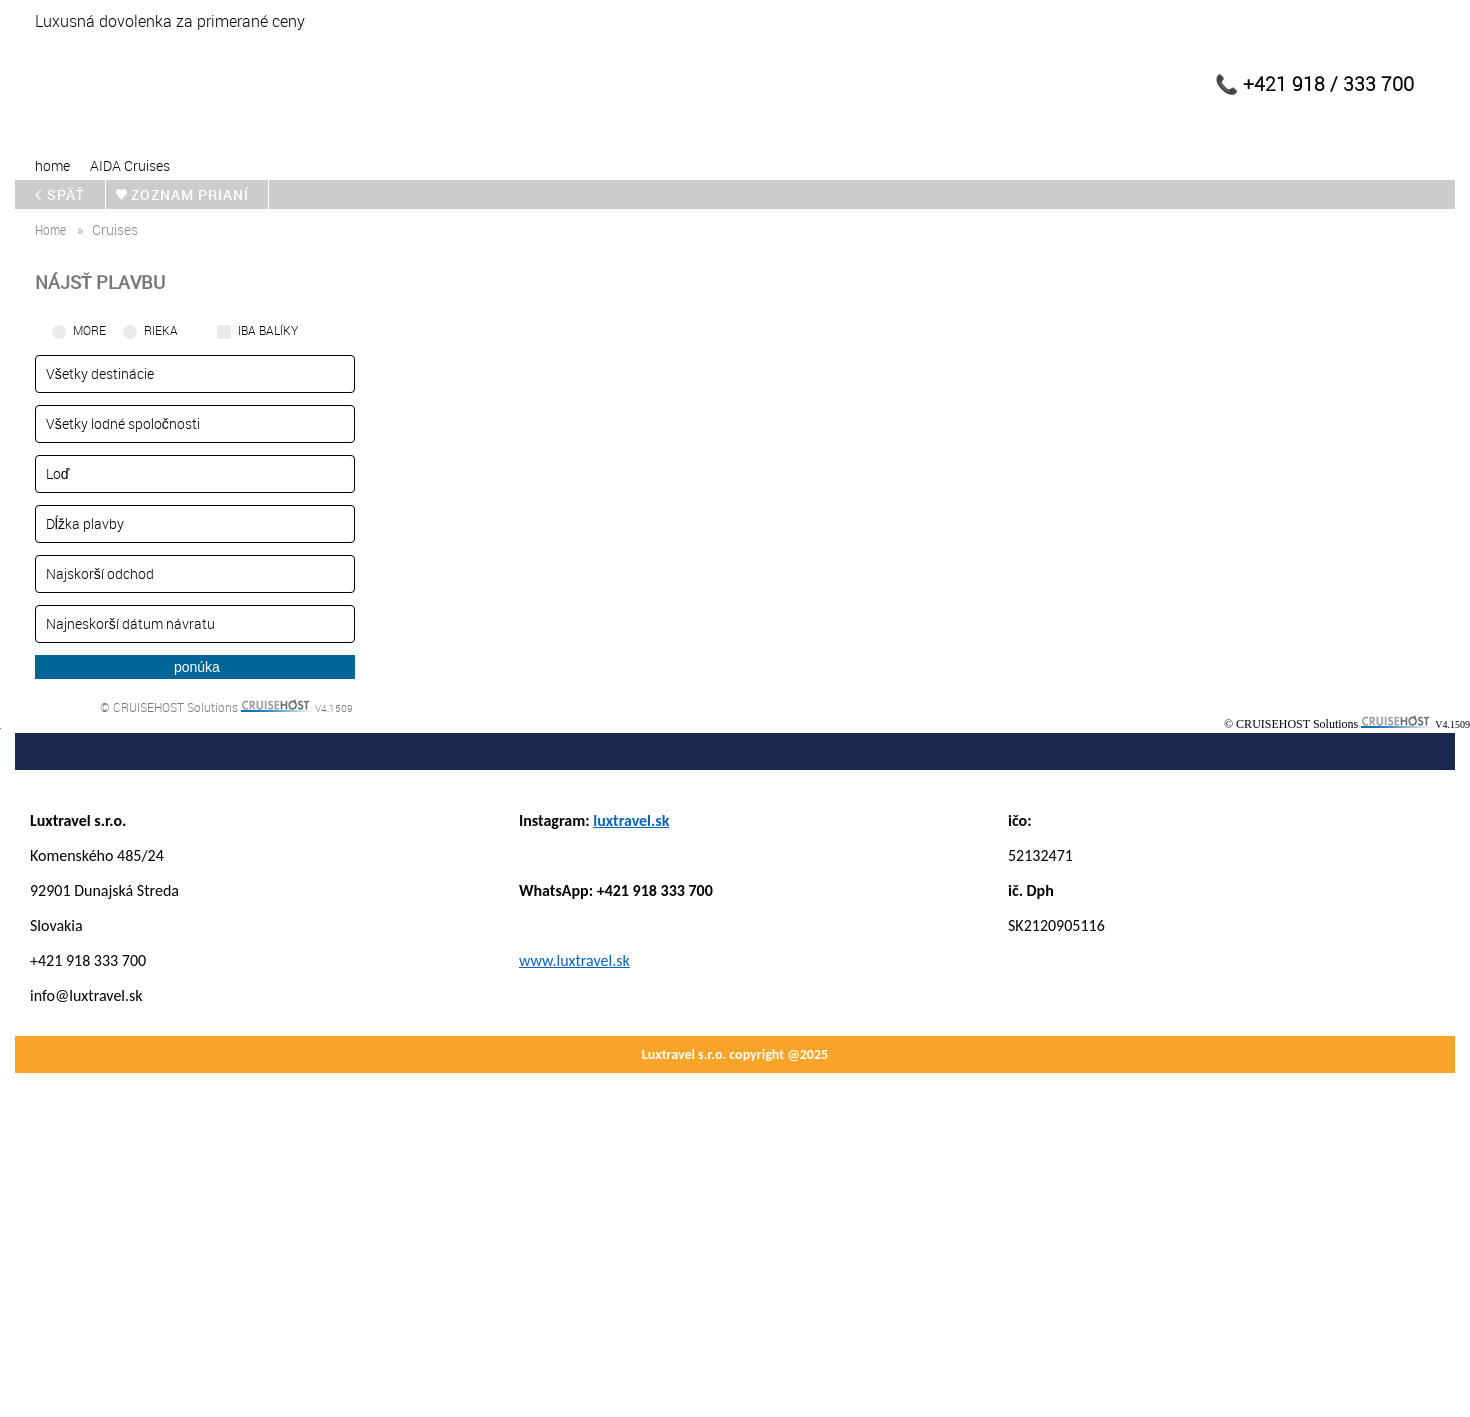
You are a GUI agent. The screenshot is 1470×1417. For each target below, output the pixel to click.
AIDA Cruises (130, 165)
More (89, 330)
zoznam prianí (193, 194)
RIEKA (161, 330)
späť (65, 194)
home (52, 165)
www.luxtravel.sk (574, 960)
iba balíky (268, 330)
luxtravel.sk (631, 820)
